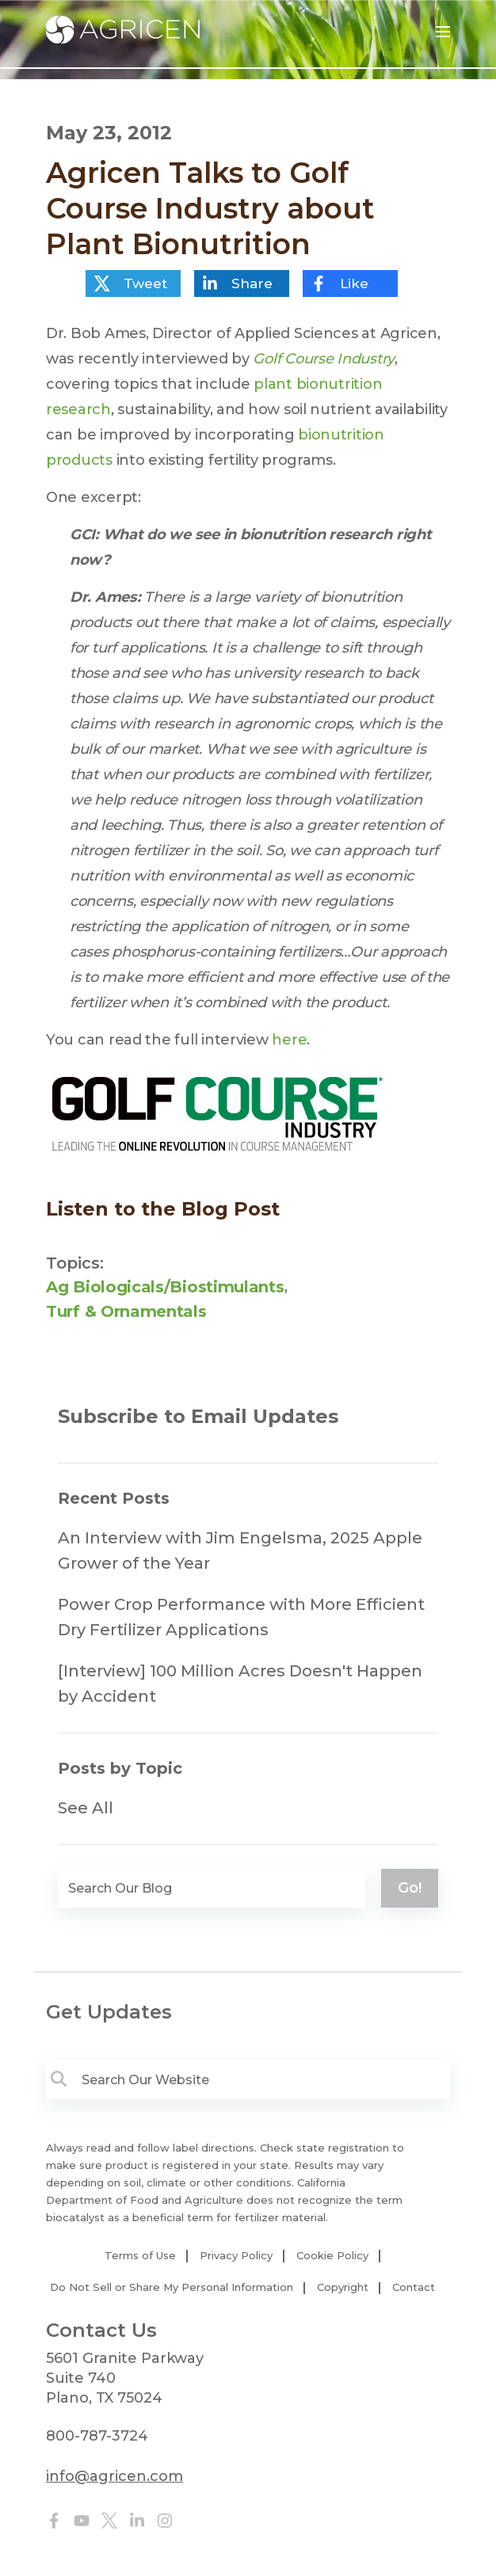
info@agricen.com (114, 2476)
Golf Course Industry (324, 358)
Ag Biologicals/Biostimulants (165, 1286)
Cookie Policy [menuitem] (332, 2255)
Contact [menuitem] (413, 2287)
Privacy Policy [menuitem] (236, 2255)
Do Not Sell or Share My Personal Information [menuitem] (171, 2287)
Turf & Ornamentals (126, 1311)
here (289, 1039)
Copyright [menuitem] (342, 2287)
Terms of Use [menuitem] (140, 2255)
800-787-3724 (97, 2436)
